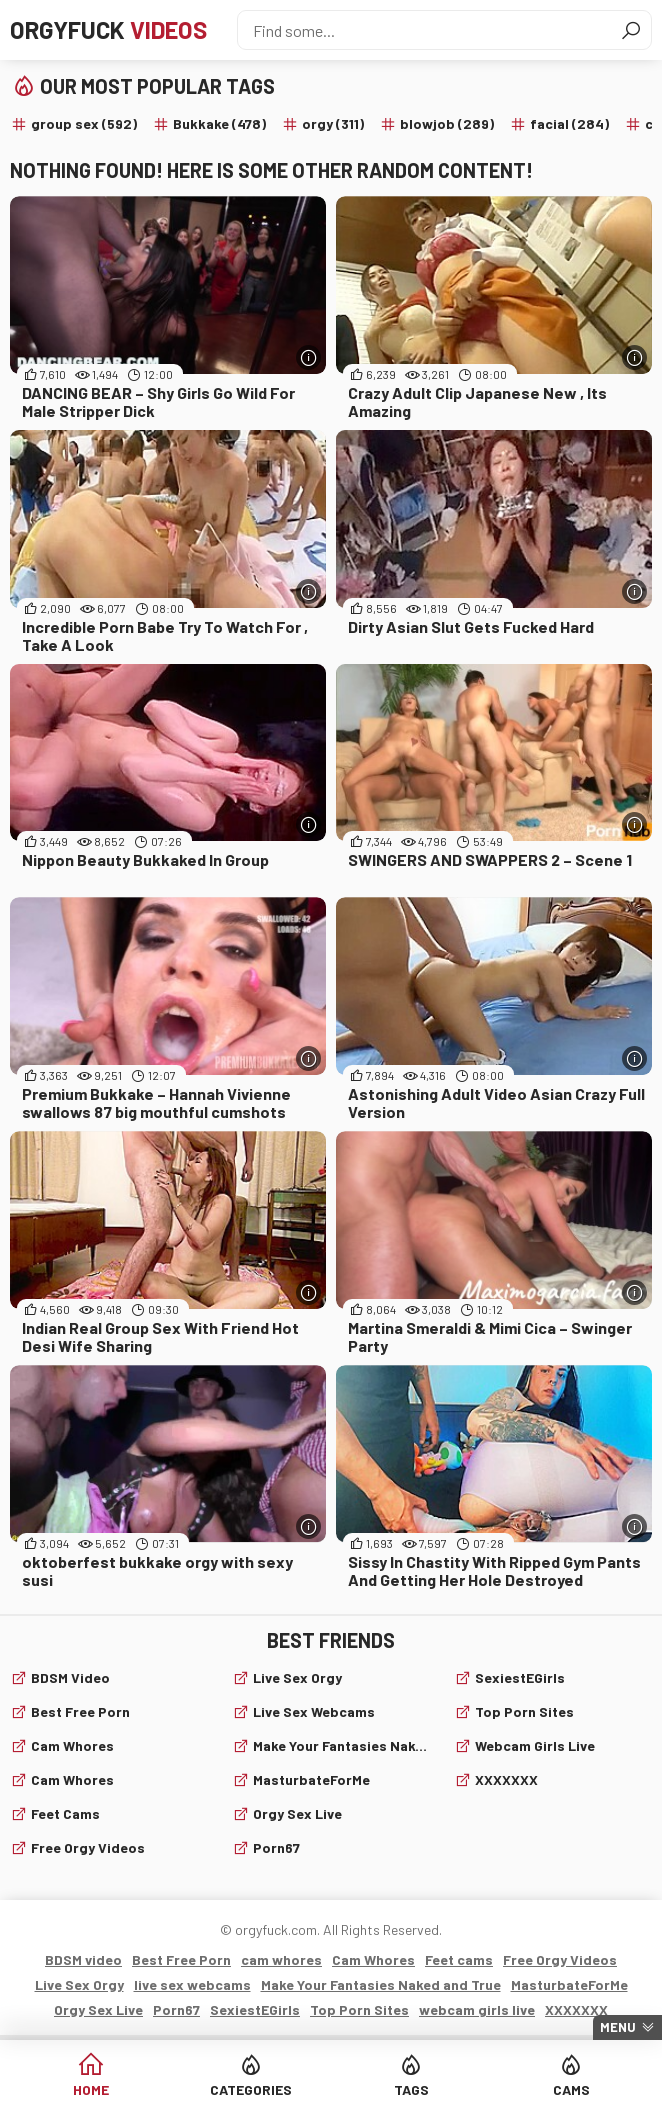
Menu (618, 2027)
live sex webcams (314, 1711)
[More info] (308, 357)
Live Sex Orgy (297, 1677)
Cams (571, 2089)
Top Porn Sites (524, 1711)
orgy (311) (333, 123)
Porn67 (276, 1847)
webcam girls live (535, 1745)
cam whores (72, 1745)
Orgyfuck (108, 29)
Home (91, 2089)
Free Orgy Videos (88, 1847)
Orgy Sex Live (297, 1813)
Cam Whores (72, 1779)
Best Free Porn (80, 1711)
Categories (251, 2089)
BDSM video (70, 1677)
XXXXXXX (506, 1779)
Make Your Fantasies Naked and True (341, 1745)
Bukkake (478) (219, 123)
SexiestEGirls (520, 1677)
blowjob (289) (447, 123)
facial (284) (569, 123)
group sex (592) (84, 123)
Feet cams (65, 1813)
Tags (411, 2089)
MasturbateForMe (311, 1779)
